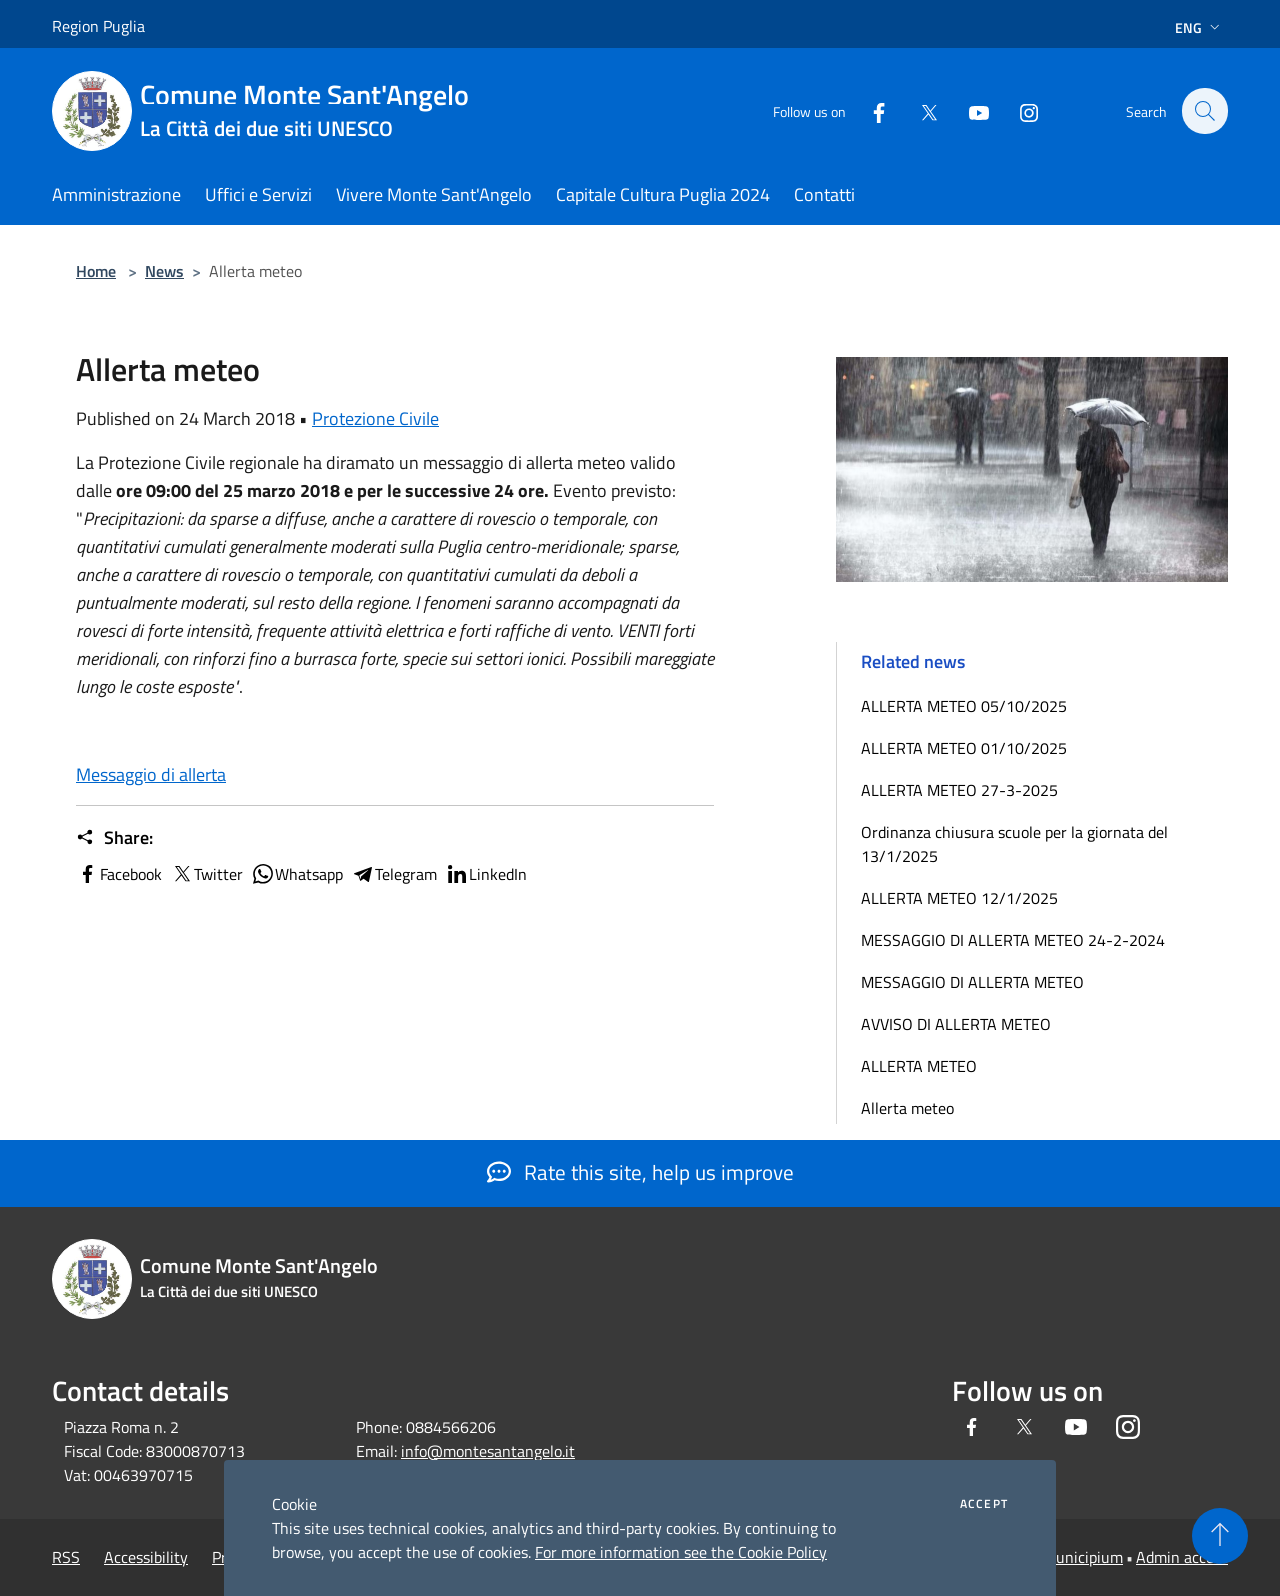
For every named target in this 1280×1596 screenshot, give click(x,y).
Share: (114, 838)
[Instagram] (1018, 110)
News (164, 271)
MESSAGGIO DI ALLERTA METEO (972, 982)
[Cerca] (1204, 111)
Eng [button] (1199, 27)
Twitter (206, 874)
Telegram (394, 874)
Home (96, 271)
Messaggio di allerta (151, 774)
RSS (66, 1557)
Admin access (1182, 1557)
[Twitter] (918, 110)
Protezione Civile (375, 418)
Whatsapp (297, 874)
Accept (984, 1504)
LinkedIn (486, 874)
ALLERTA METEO (919, 1066)
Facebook (119, 874)
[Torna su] (1220, 1536)
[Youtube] (968, 110)
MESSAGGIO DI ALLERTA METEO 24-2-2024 (1013, 940)
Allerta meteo (907, 1108)
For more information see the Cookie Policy (681, 1552)
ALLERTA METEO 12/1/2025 (959, 898)
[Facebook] (868, 110)
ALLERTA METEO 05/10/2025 (964, 706)
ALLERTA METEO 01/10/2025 (964, 748)
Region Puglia (98, 26)
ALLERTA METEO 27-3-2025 (959, 790)
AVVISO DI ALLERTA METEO (956, 1024)
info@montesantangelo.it (488, 1451)
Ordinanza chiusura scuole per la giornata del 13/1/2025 (1014, 844)
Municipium (1083, 1557)
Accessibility (146, 1557)
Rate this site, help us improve (640, 1172)
